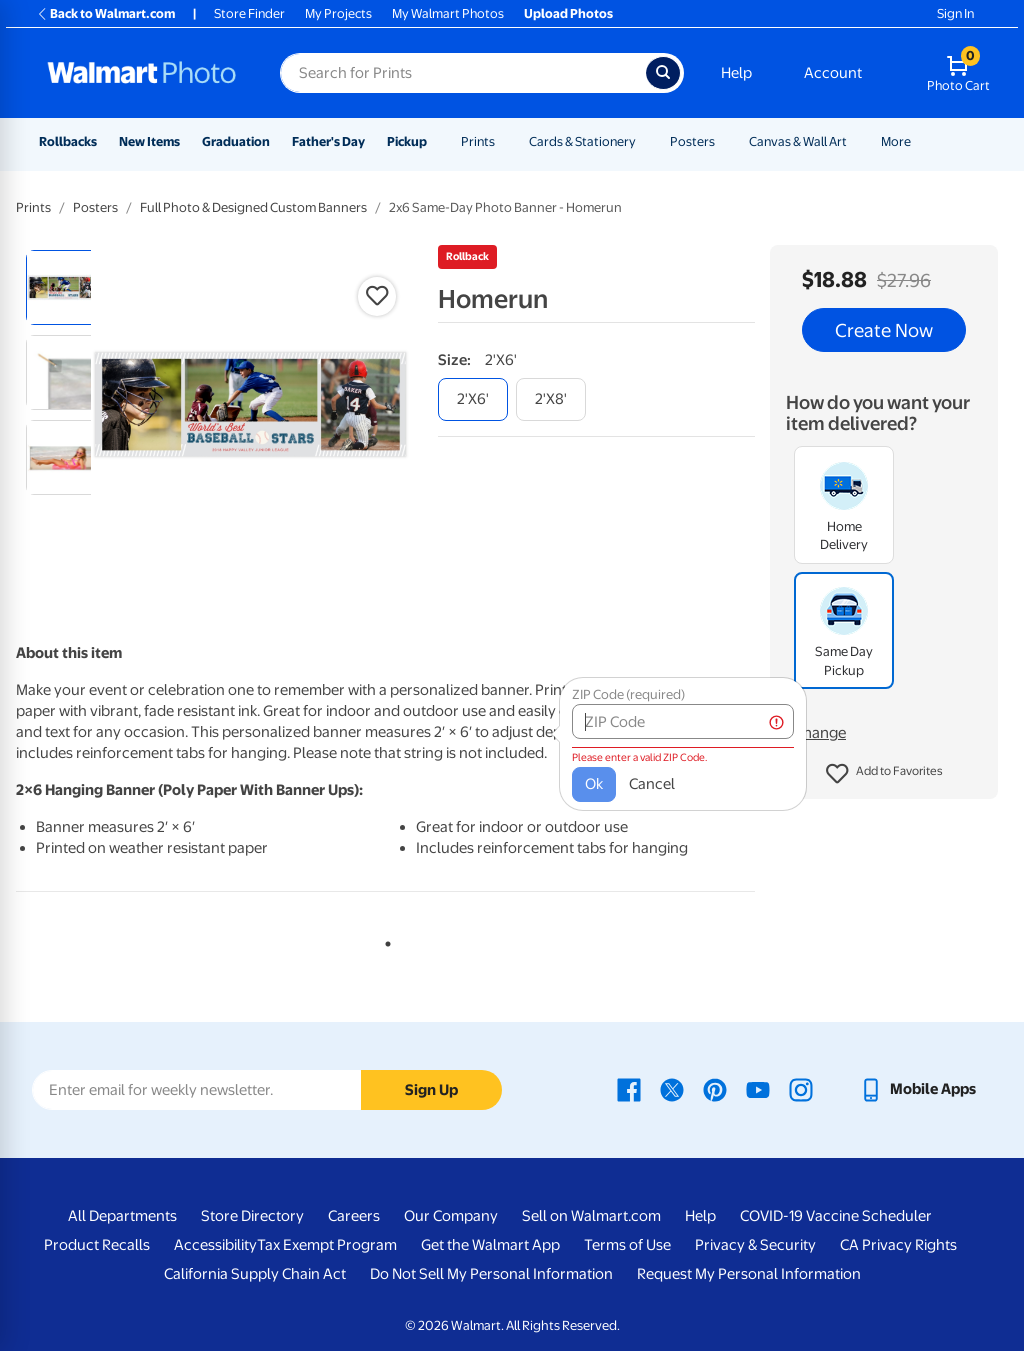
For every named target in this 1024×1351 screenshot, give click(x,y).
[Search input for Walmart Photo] (463, 73)
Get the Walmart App (490, 1245)
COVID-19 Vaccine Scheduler (836, 1216)
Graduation (236, 141)
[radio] (63, 287)
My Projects (338, 13)
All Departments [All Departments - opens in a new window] (122, 1216)
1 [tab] (384, 940)
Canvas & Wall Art (798, 141)
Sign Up (431, 1090)
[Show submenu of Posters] (724, 141)
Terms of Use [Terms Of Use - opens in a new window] (627, 1245)
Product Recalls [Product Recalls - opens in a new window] (97, 1245)
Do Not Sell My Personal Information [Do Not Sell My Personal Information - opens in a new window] (491, 1274)
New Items (149, 141)
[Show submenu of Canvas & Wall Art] (856, 141)
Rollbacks (68, 141)
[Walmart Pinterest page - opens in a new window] (715, 1089)
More (896, 141)
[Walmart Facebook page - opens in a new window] (629, 1089)
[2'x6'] (473, 399)
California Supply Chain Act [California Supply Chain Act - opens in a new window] (255, 1274)
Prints (478, 141)
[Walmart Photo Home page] (142, 73)
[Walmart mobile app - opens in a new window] (917, 1089)
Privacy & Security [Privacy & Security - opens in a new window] (755, 1245)
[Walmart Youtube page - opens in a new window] (758, 1089)
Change (819, 733)
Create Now (884, 330)
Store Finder (249, 13)
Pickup (407, 141)
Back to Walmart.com (105, 13)
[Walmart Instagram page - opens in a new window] (801, 1089)
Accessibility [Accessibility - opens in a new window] (215, 1245)
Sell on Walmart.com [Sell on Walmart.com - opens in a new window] (591, 1216)
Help (736, 73)
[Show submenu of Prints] (504, 141)
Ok (565, 774)
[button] (884, 774)
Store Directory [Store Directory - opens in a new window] (252, 1216)
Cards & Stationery (582, 141)
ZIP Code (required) (599, 684)
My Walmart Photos (448, 13)
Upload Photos (568, 13)
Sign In (955, 13)
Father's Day (328, 141)
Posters (692, 141)
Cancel (623, 774)
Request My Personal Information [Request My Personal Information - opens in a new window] (749, 1274)
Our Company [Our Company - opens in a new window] (451, 1216)
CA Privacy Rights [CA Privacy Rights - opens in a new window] (898, 1245)
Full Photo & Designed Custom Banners (253, 207)
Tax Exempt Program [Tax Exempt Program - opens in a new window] (327, 1245)
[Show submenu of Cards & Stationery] (645, 141)
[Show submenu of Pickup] (436, 141)
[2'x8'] (551, 399)
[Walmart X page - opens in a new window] (672, 1089)
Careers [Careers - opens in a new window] (354, 1216)
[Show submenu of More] (920, 141)
